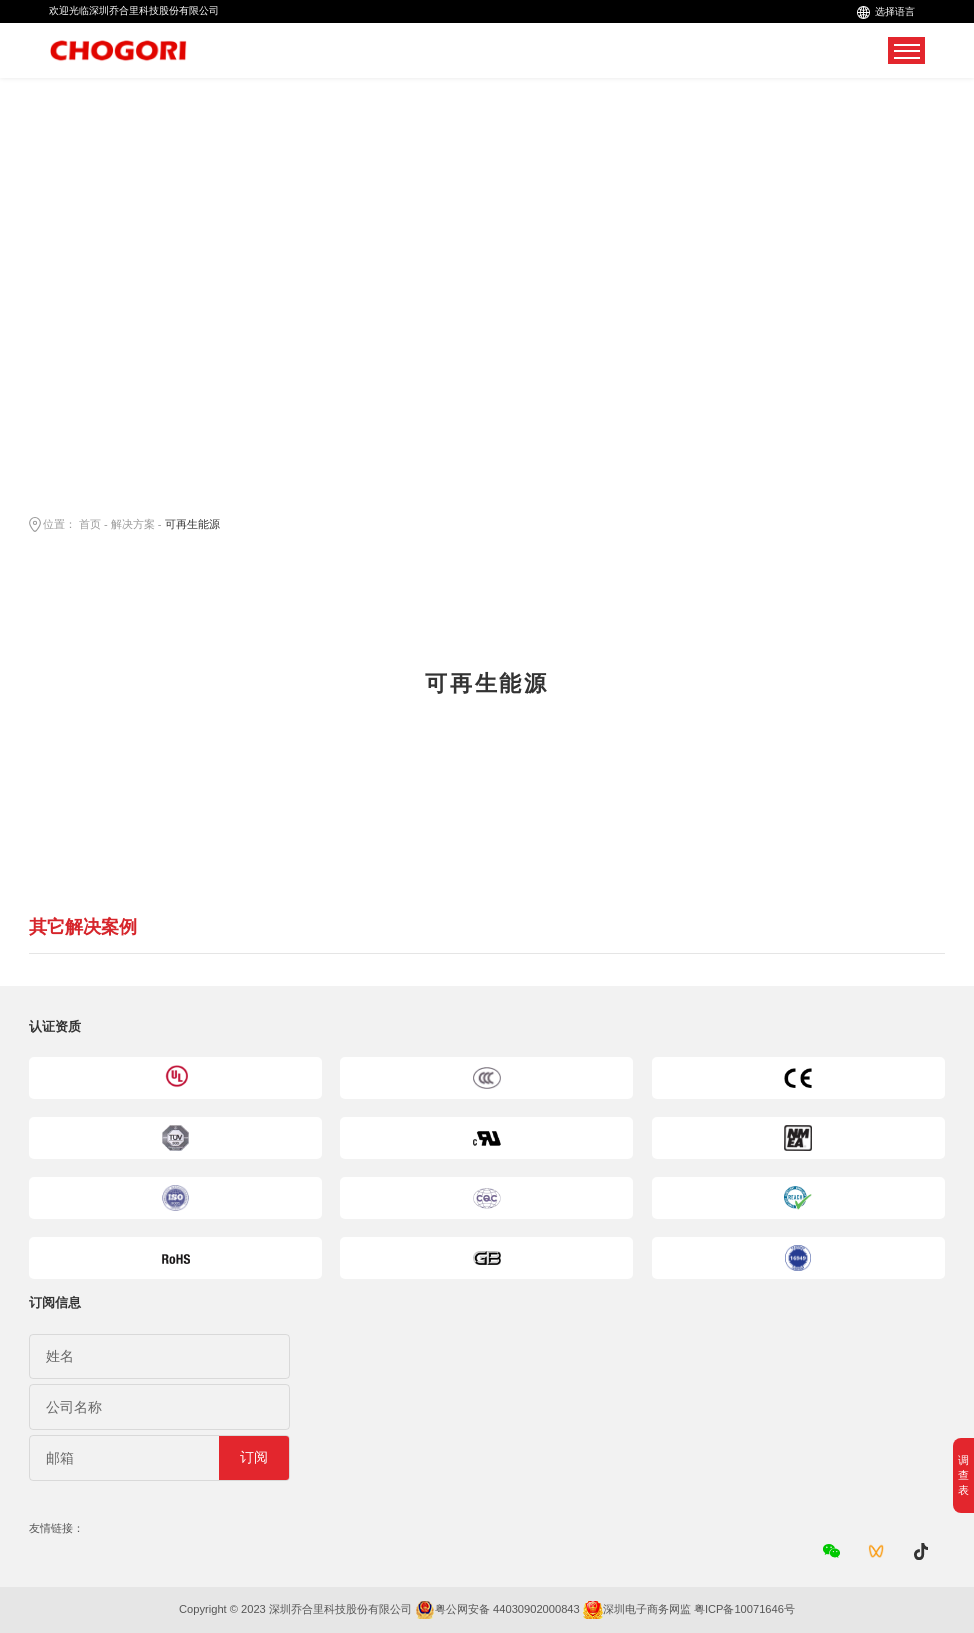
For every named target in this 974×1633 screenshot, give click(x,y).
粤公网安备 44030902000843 (507, 1609)
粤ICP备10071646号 (744, 1609)
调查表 (963, 1475)
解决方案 (133, 524)
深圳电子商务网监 (647, 1609)
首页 (90, 524)
